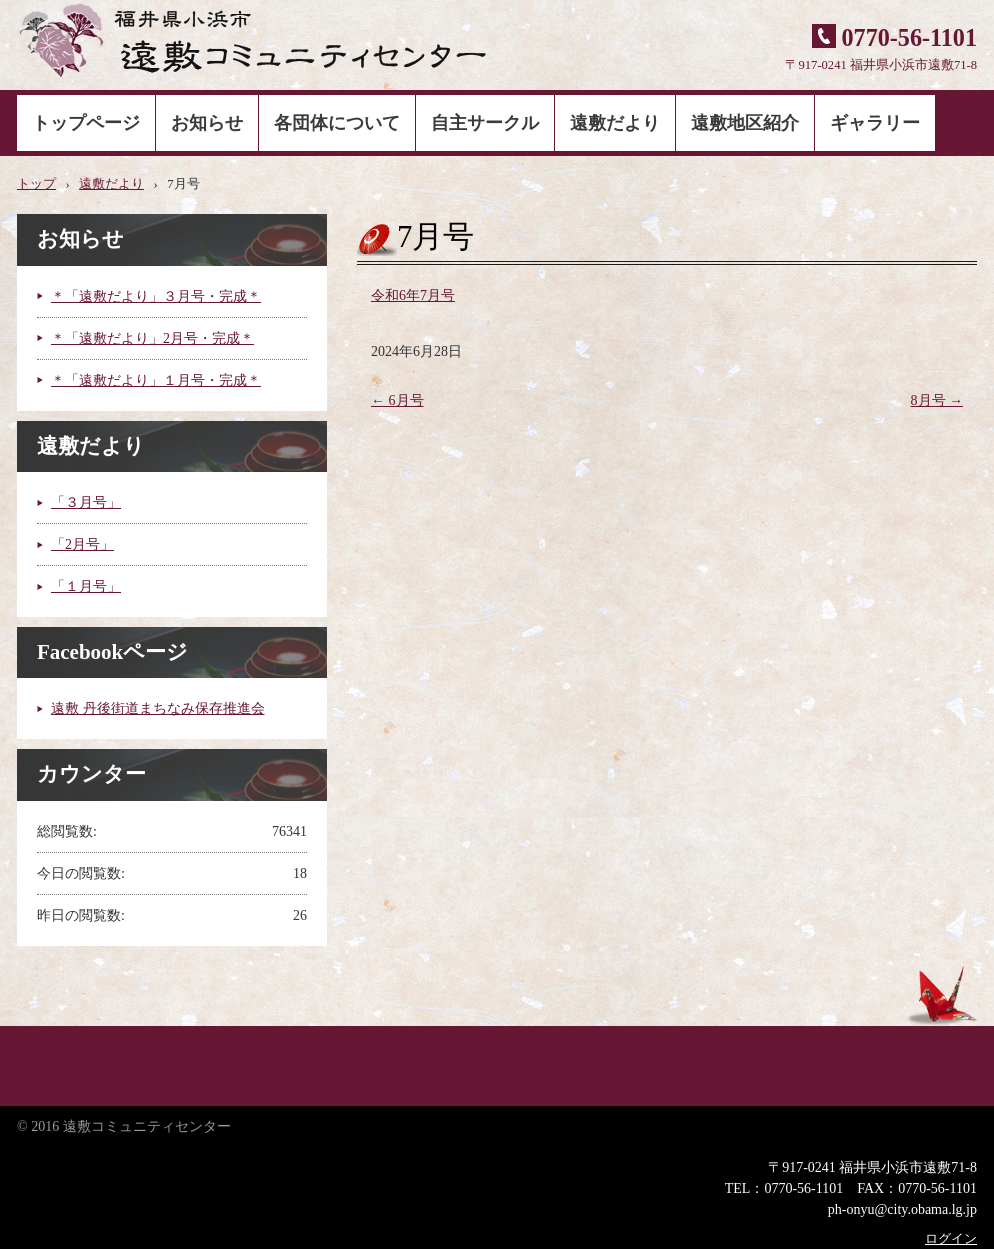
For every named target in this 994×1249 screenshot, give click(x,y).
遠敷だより (615, 123)
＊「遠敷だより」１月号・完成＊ (156, 380)
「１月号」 (86, 586)
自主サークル (485, 123)
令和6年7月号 (413, 295)
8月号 (937, 400)
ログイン (951, 1239)
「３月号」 (86, 502)
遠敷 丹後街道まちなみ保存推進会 (158, 708)
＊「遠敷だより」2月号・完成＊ (152, 338)
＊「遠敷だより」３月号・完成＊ (156, 296)
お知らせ (207, 123)
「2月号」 (82, 544)
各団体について (337, 123)
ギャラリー (875, 123)
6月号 (397, 400)
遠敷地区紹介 (745, 123)
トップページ (86, 123)
